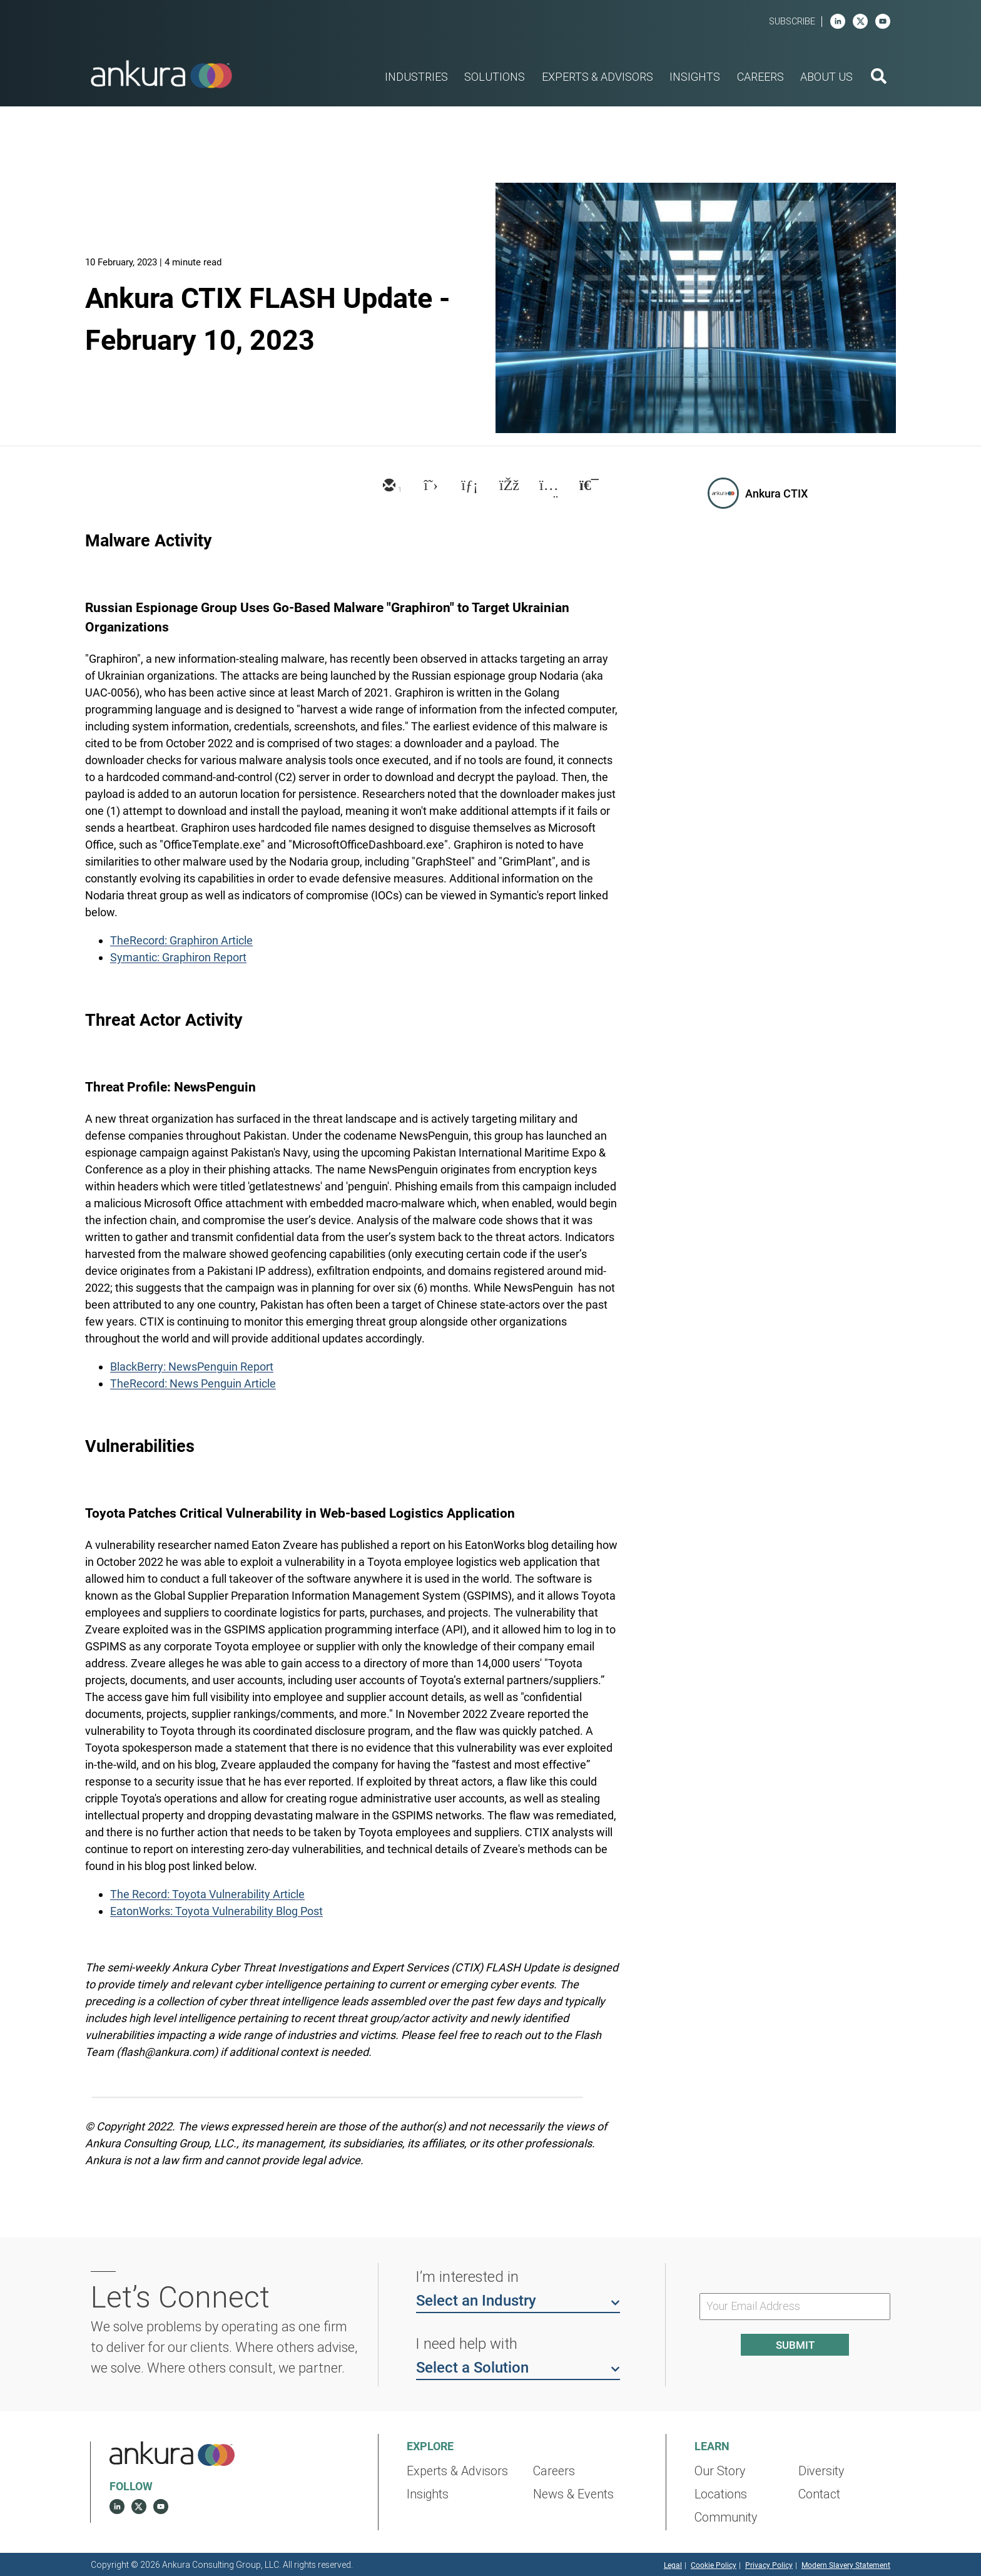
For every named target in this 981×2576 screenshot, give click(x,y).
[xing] (548, 486)
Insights (428, 2494)
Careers (554, 2471)
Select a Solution (518, 2367)
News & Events (573, 2494)
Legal (673, 2565)
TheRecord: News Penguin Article (193, 1383)
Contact (819, 2494)
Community (725, 2517)
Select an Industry (518, 2300)
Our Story (719, 2471)
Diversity (821, 2471)
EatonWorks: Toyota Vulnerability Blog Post (216, 1911)
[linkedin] (837, 21)
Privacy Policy (769, 2565)
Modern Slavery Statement (845, 2565)
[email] (388, 486)
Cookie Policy (713, 2565)
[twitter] (428, 486)
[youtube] (882, 21)
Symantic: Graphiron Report (178, 957)
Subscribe (792, 21)
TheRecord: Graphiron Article (181, 940)
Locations (720, 2494)
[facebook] (508, 486)
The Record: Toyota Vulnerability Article (207, 1894)
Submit (795, 2345)
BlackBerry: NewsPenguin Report (191, 1366)
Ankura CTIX (776, 493)
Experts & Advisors (457, 2471)
